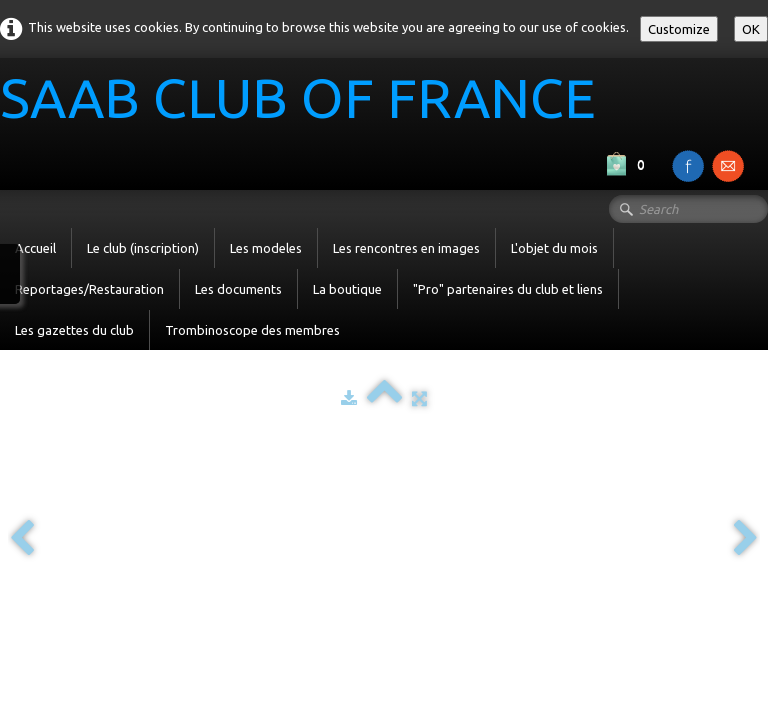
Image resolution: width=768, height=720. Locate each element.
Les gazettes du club (74, 330)
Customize (679, 29)
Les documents (238, 289)
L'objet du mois (554, 248)
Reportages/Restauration (89, 289)
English (731, 474)
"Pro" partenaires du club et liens (508, 289)
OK (751, 29)
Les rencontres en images (406, 248)
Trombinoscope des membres (252, 330)
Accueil (35, 248)
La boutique (347, 289)
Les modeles (266, 248)
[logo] (305, 101)
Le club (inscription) (143, 248)
